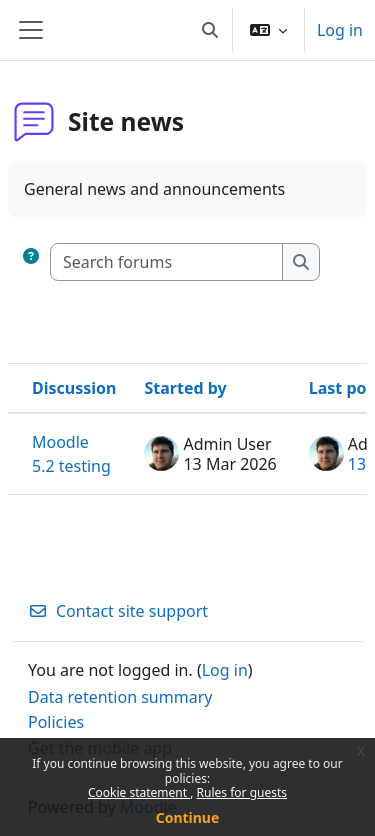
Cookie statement (139, 792)
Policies (56, 722)
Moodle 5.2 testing (71, 454)
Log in (340, 30)
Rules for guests (242, 792)
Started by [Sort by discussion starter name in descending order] (185, 388)
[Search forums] (167, 262)
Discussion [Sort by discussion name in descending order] (74, 388)
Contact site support (118, 611)
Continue (188, 817)
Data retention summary (120, 697)
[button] (210, 30)
